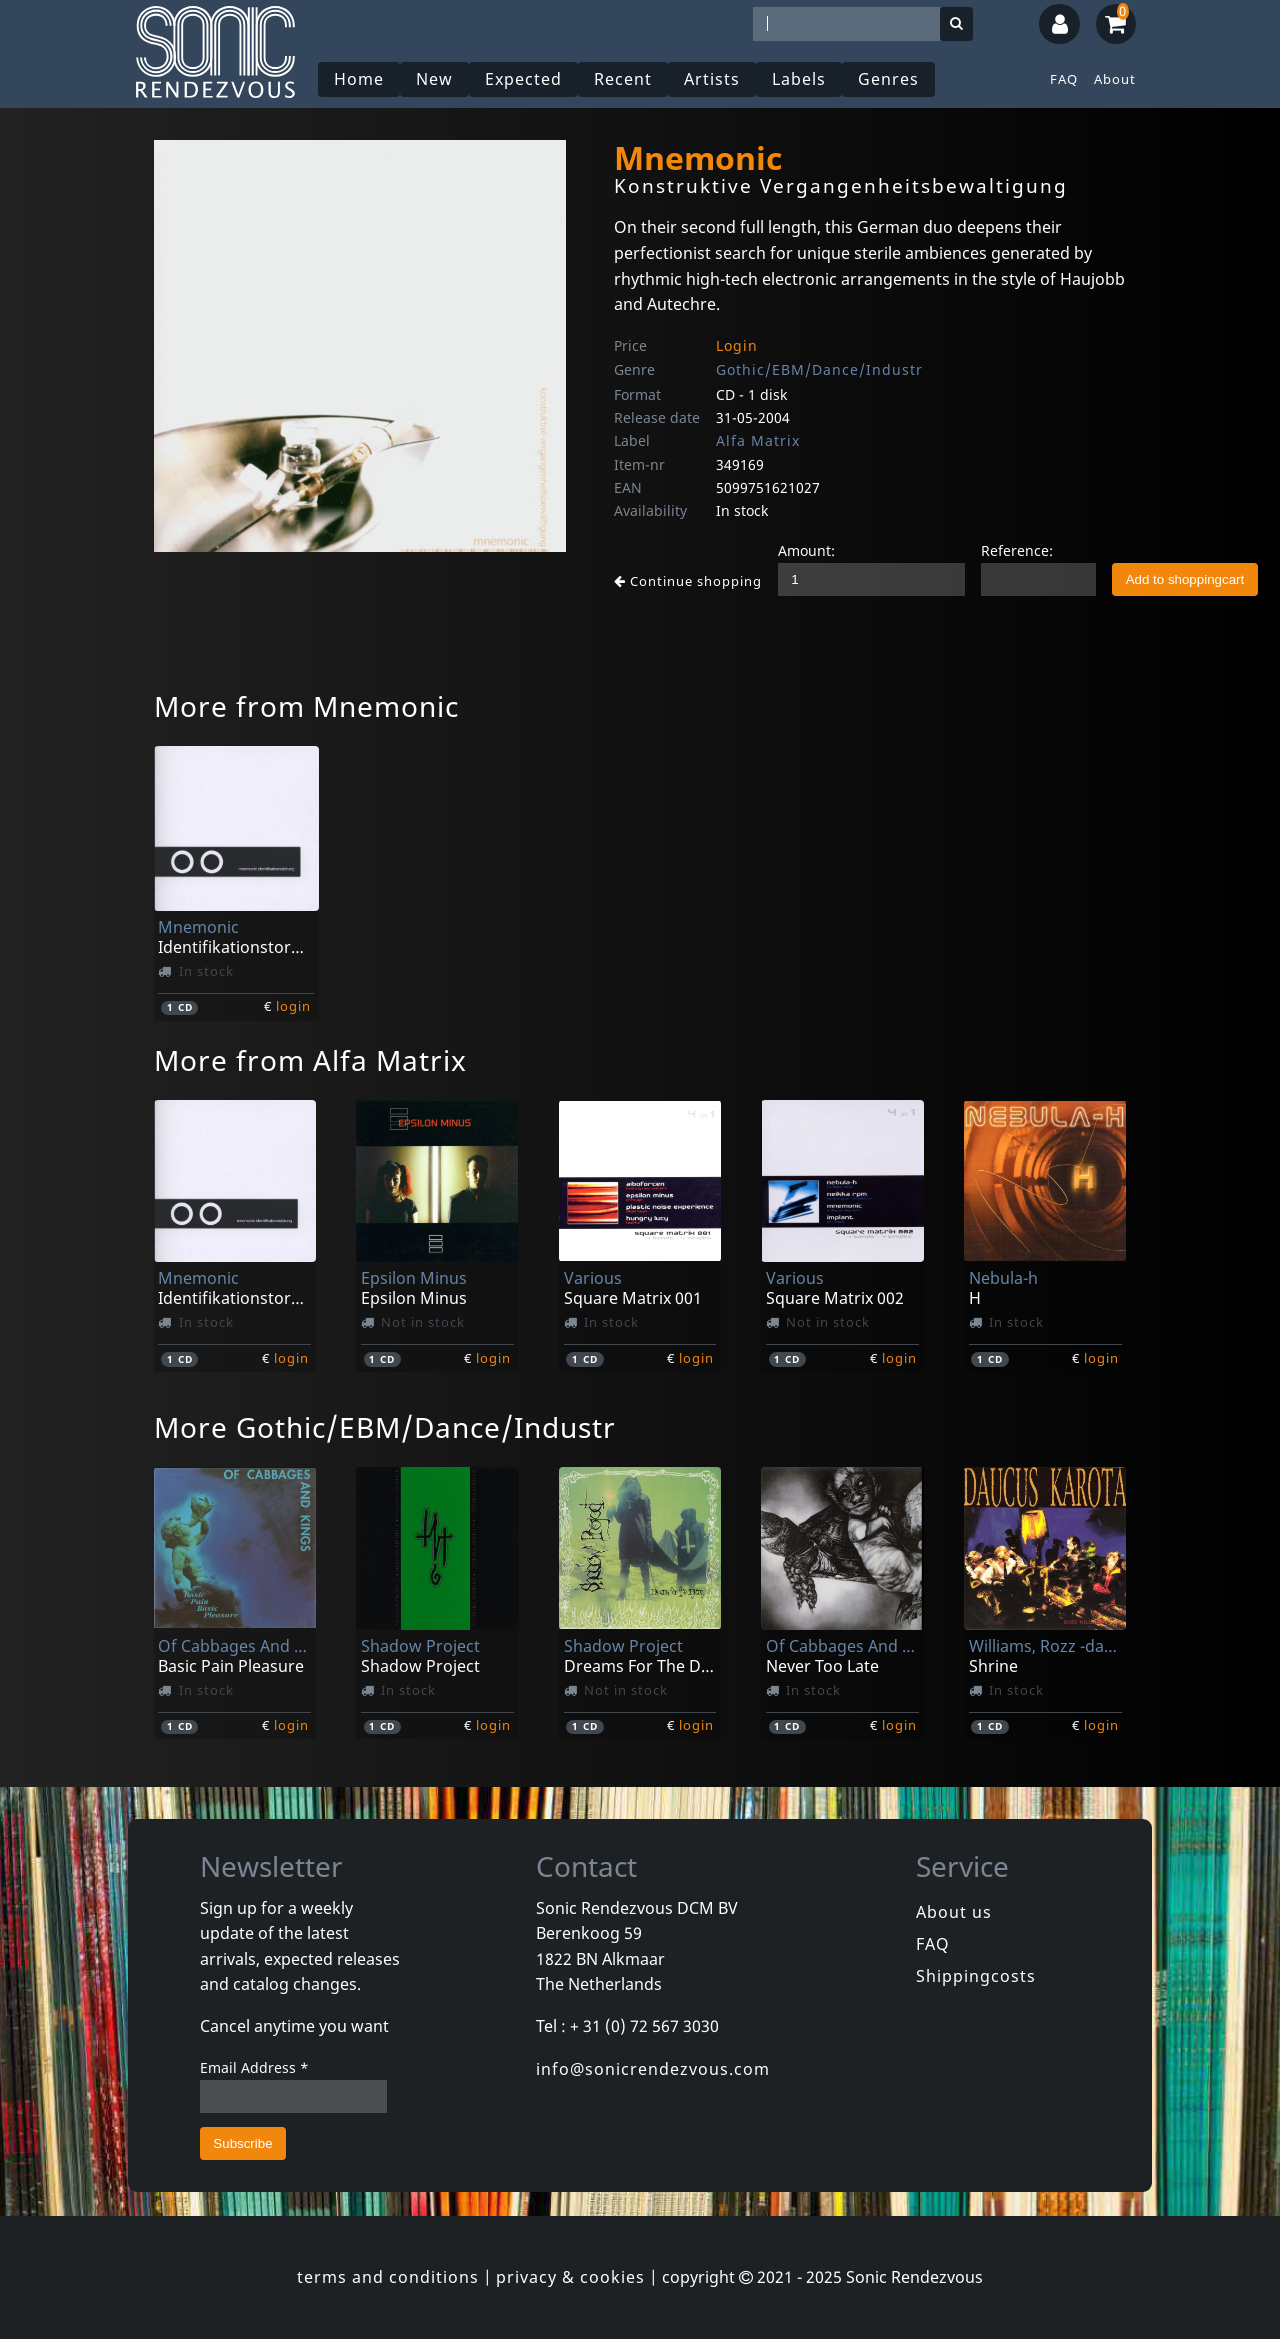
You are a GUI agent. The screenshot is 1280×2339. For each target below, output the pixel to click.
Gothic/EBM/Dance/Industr (819, 369)
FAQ (1064, 79)
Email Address (254, 2067)
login (293, 1006)
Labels (799, 79)
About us (954, 1912)
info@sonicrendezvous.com (653, 2069)
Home (359, 79)
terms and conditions (388, 2277)
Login (737, 345)
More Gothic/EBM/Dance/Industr (385, 1427)
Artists (712, 79)
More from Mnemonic (306, 706)
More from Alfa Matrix (310, 1060)
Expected (523, 79)
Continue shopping (688, 581)
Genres (888, 79)
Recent (623, 79)
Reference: (1017, 550)
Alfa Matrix (758, 440)
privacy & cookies (570, 2277)
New (434, 79)
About (1115, 79)
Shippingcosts (976, 1976)
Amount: (806, 550)
